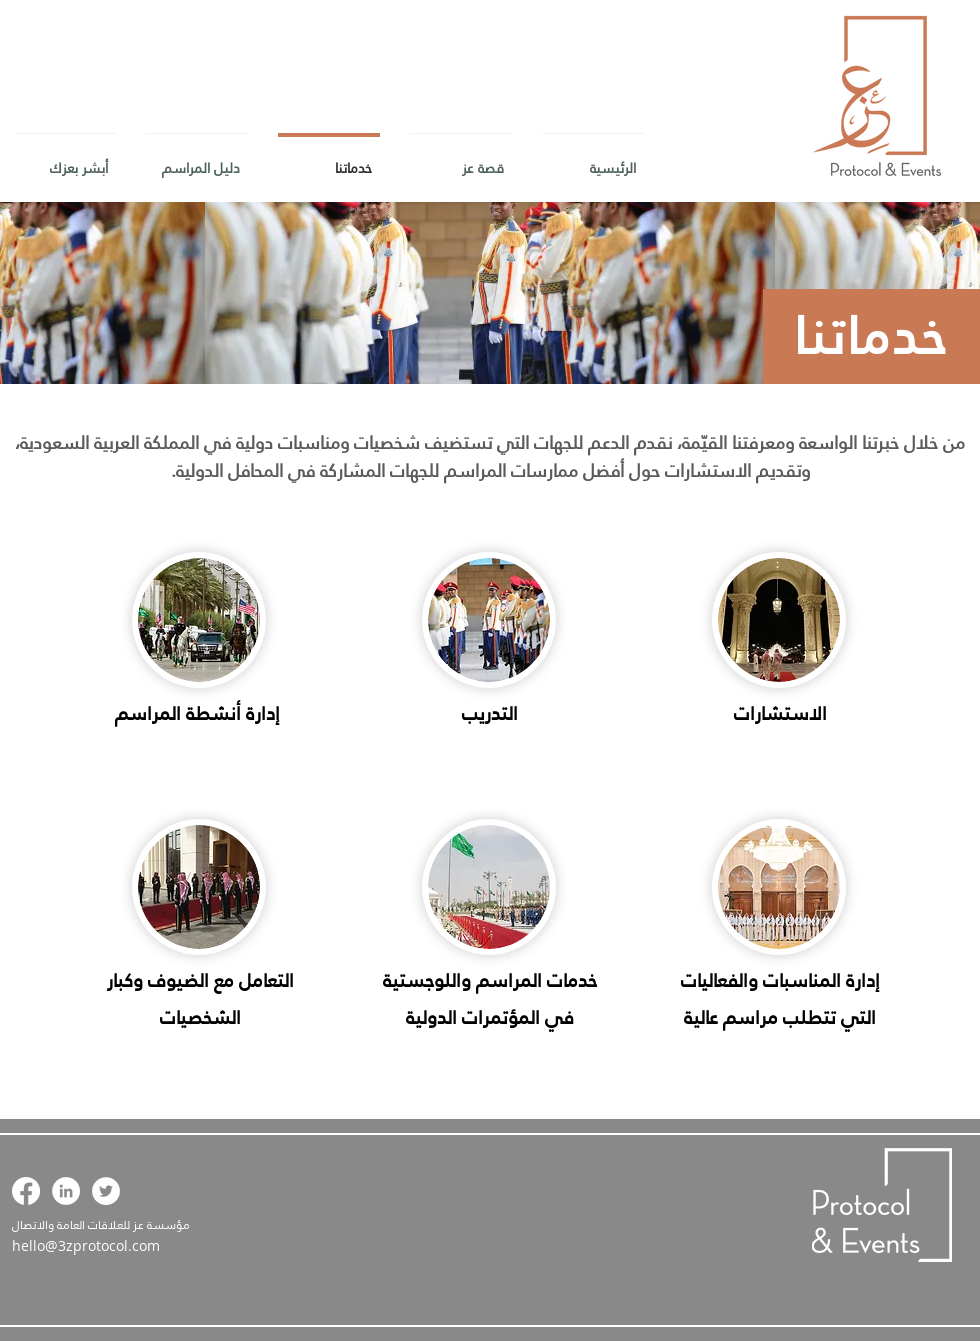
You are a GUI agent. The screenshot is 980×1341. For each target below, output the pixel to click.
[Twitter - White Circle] (106, 1191)
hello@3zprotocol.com (86, 1245)
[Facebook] (26, 1191)
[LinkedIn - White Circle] (66, 1191)
